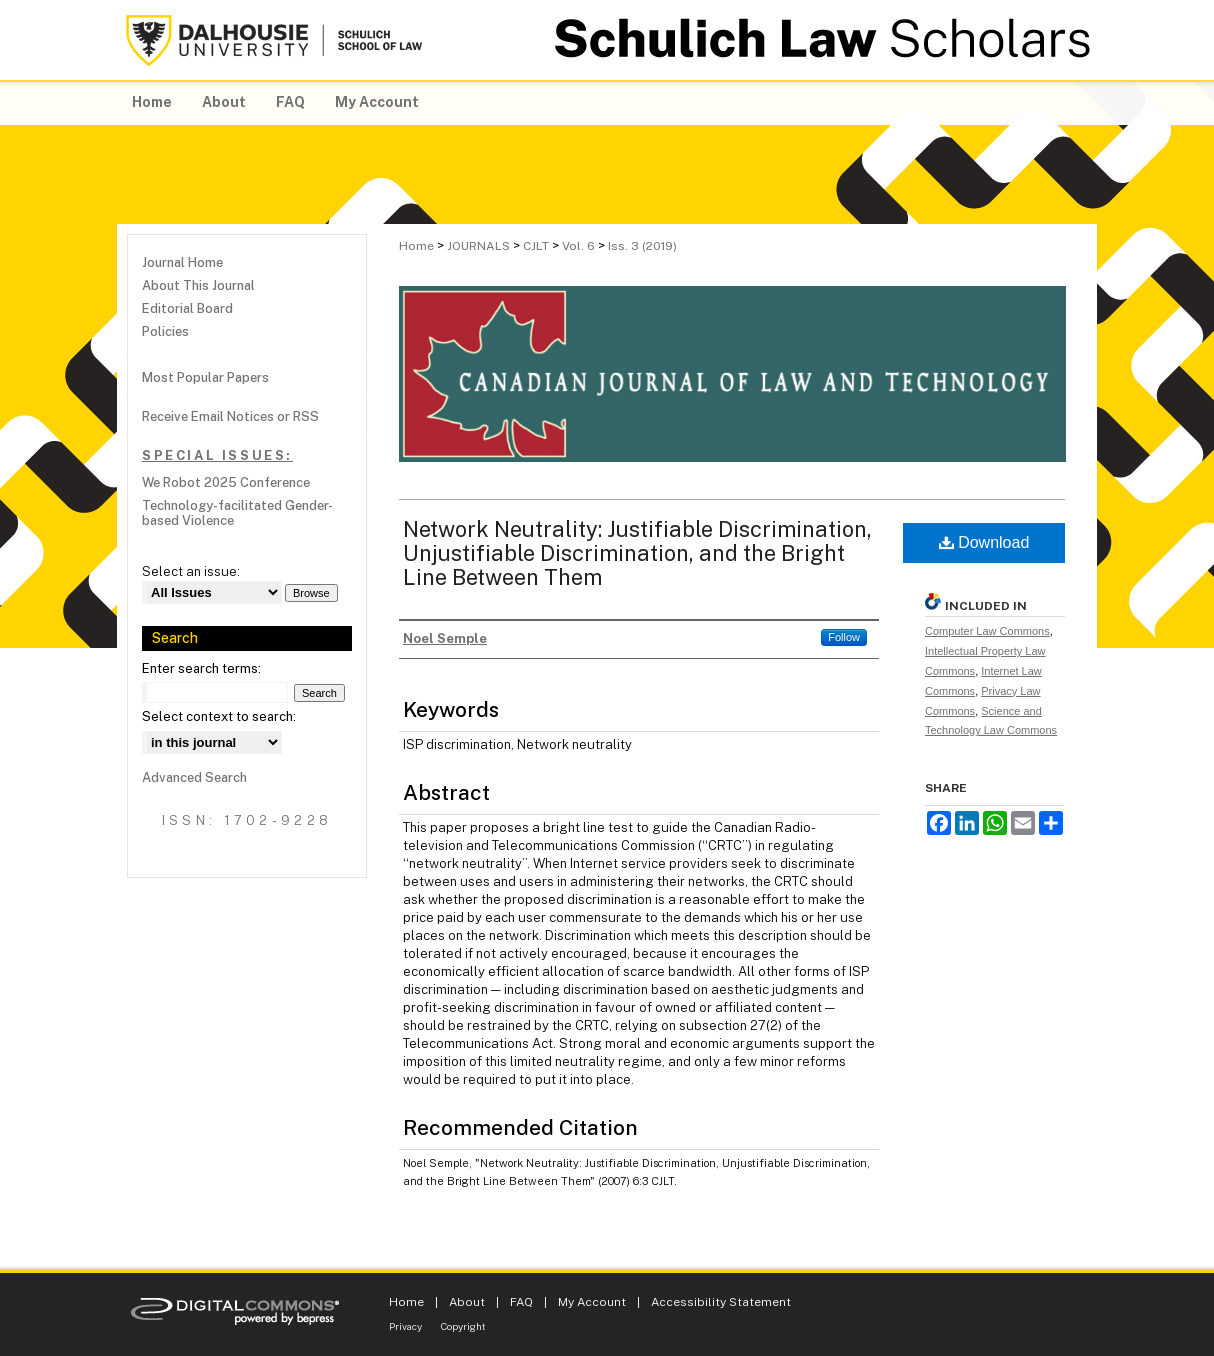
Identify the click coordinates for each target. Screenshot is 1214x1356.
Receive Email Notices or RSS (230, 416)
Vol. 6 (578, 246)
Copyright (463, 1326)
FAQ (521, 1302)
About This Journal (198, 285)
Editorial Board (187, 308)
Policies (165, 331)
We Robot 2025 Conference (226, 482)
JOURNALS (478, 246)
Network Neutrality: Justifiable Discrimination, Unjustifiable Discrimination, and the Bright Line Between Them (637, 553)
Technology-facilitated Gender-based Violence (237, 513)
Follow (844, 637)
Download (984, 542)
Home (416, 246)
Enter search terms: (201, 668)
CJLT (536, 246)
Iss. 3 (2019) (642, 246)
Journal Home (182, 262)
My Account (592, 1302)
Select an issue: (191, 571)
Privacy (405, 1326)
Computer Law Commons (987, 631)
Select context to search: (219, 716)
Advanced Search (194, 777)
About (467, 1302)
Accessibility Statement (721, 1302)
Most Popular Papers (205, 377)
